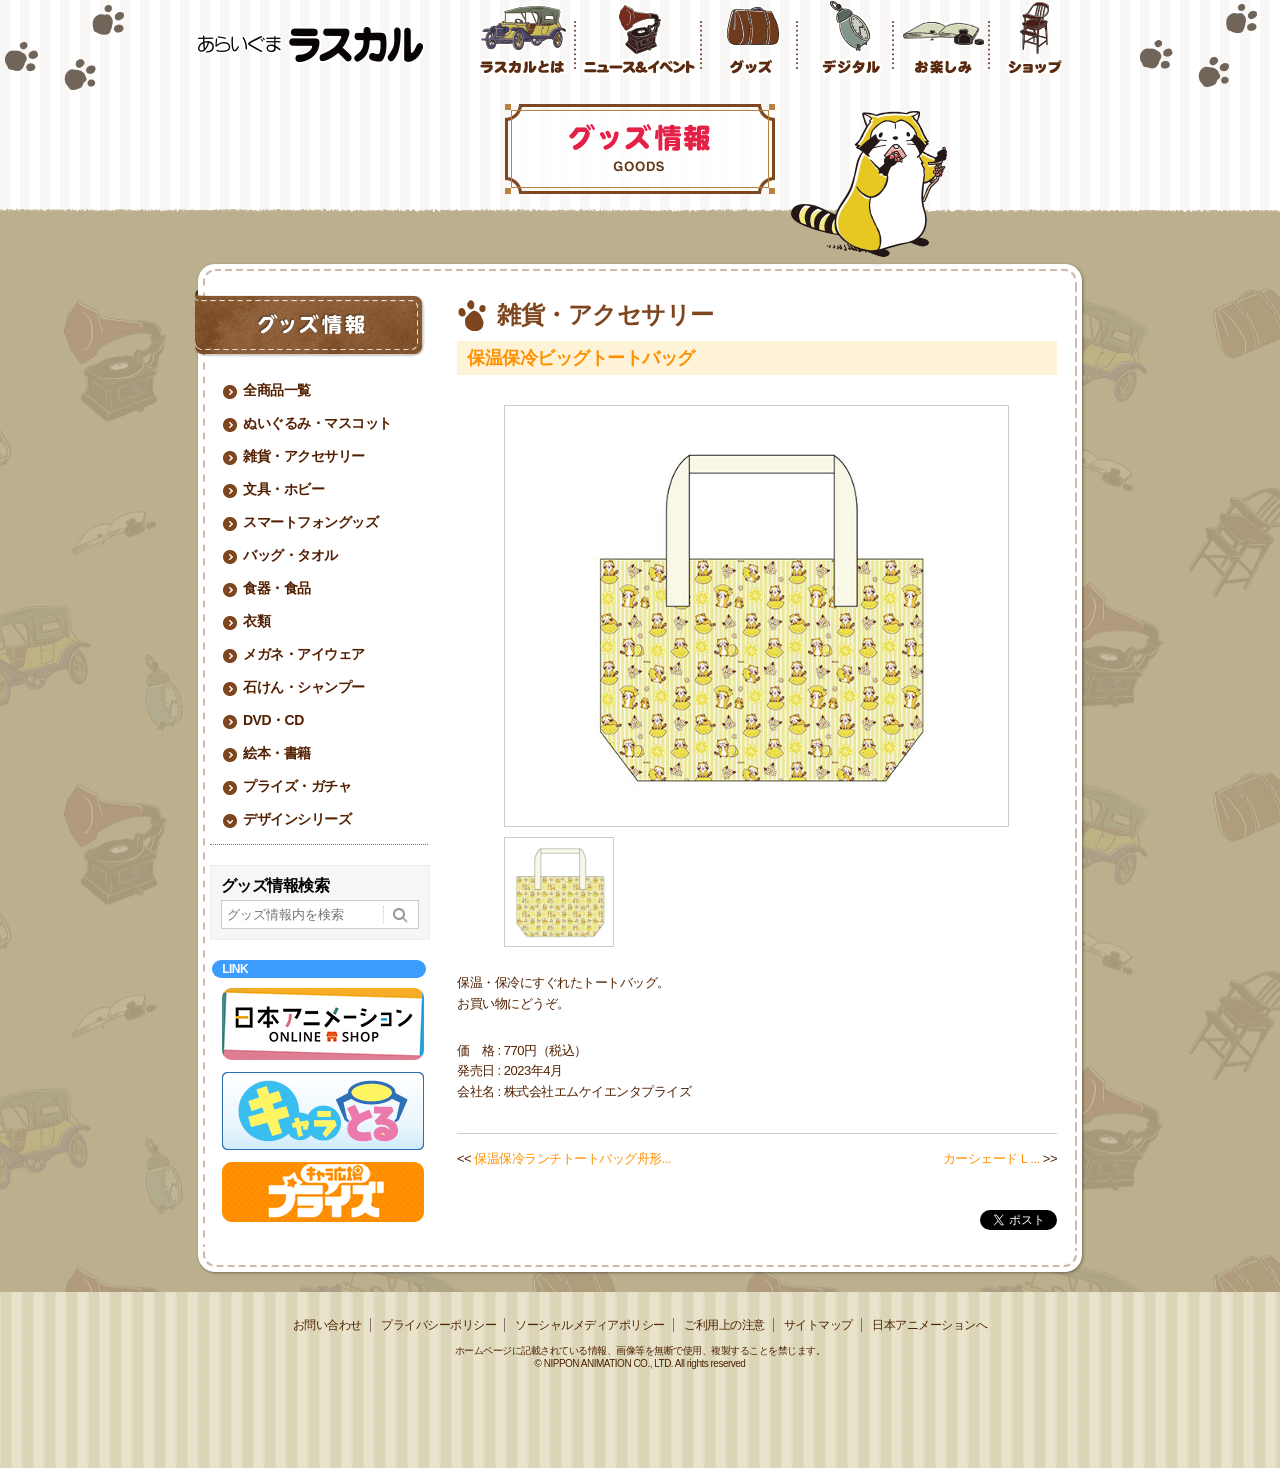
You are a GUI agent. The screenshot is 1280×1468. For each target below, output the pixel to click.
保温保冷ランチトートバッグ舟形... (572, 1158)
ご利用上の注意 (724, 1325)
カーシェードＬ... (991, 1158)
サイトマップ (818, 1325)
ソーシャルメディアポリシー (590, 1325)
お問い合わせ (327, 1325)
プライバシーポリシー (438, 1325)
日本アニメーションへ (929, 1325)
